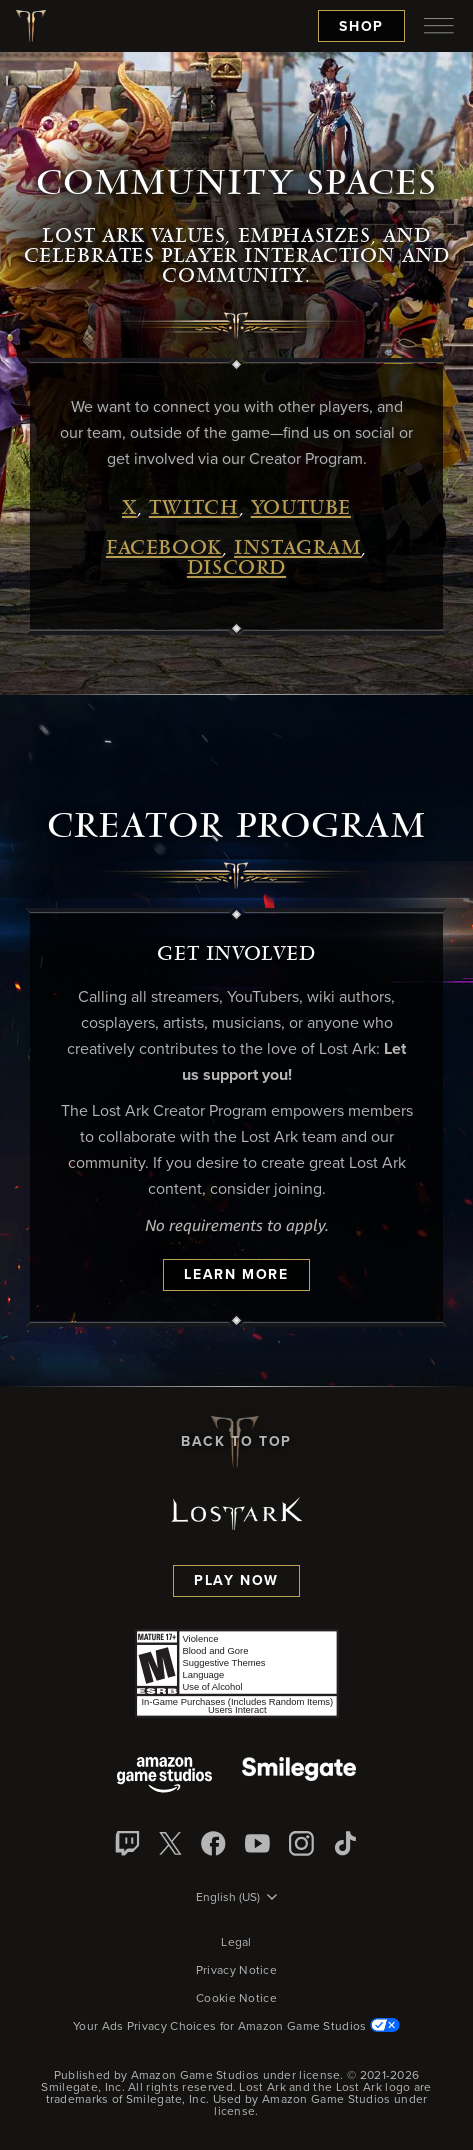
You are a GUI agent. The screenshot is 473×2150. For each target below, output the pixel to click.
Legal (236, 1943)
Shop (361, 27)
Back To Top (236, 1442)
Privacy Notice (236, 1971)
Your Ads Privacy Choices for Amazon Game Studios (236, 2027)
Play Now (236, 1581)
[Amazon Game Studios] (164, 1776)
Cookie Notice (236, 1999)
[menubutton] (439, 26)
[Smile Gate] (299, 1776)
